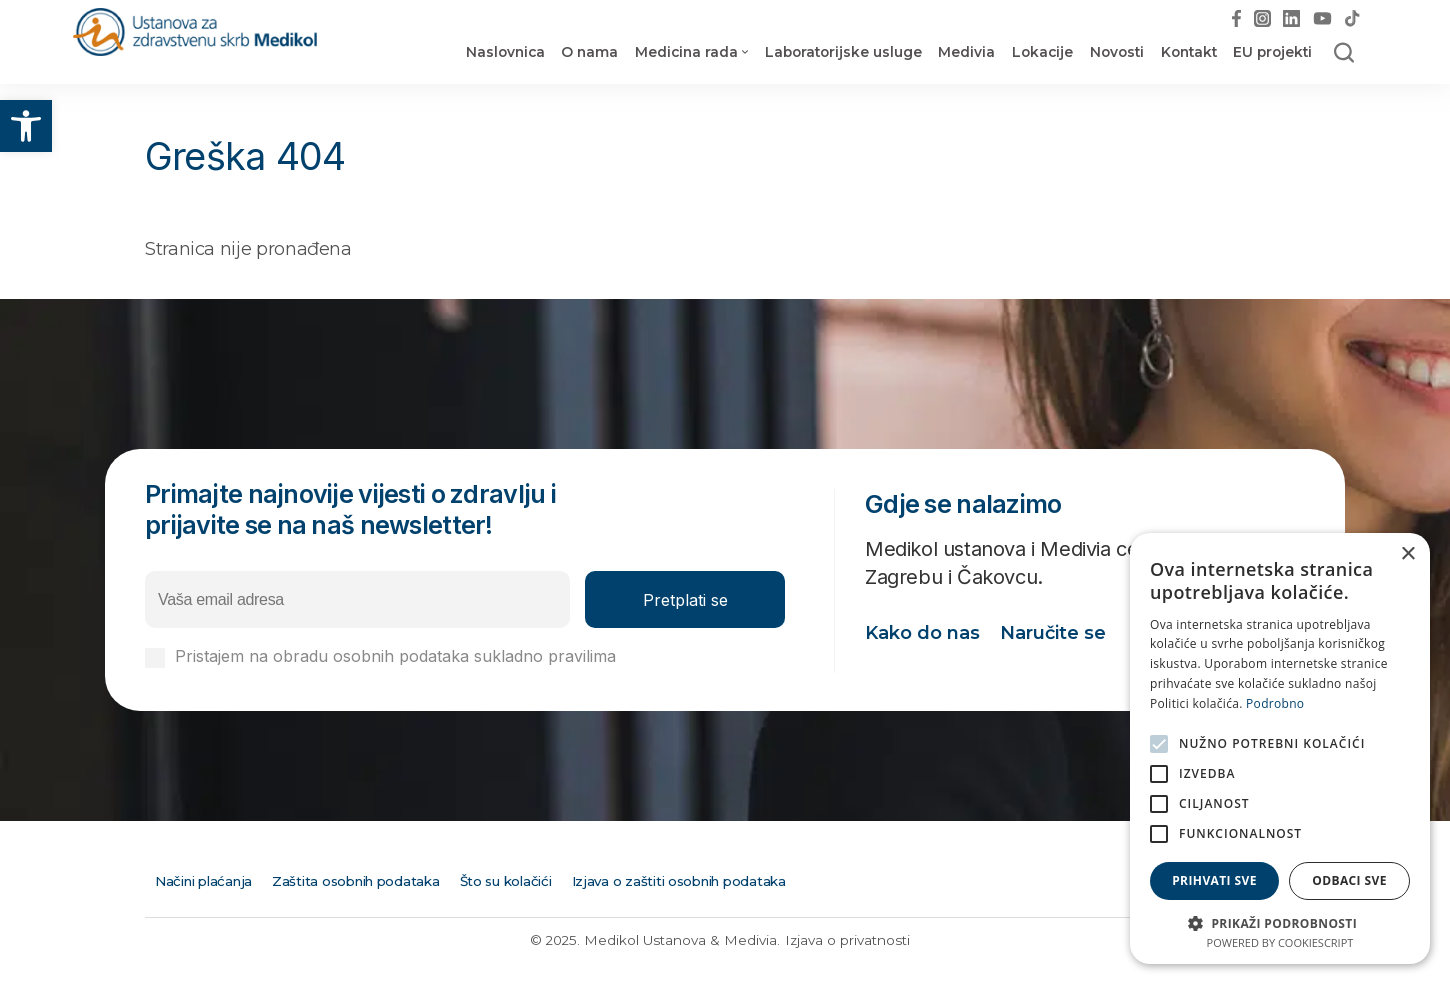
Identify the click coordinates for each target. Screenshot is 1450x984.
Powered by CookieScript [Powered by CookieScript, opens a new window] (1280, 942)
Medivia (966, 52)
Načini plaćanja (203, 881)
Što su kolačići (506, 881)
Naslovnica (505, 52)
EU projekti (1272, 52)
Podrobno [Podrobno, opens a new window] (1275, 703)
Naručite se (1053, 633)
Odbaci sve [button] (1349, 880)
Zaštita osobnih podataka (356, 881)
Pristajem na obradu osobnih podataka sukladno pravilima (467, 656)
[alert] (1280, 748)
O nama (589, 52)
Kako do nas (922, 633)
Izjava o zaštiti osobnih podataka (679, 881)
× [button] (1407, 554)
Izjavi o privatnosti (690, 656)
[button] (26, 126)
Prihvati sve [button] (1214, 880)
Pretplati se (685, 600)
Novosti (1117, 52)
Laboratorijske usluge (843, 52)
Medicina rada (686, 52)
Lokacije (1042, 52)
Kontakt (1189, 52)
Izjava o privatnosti (847, 940)
